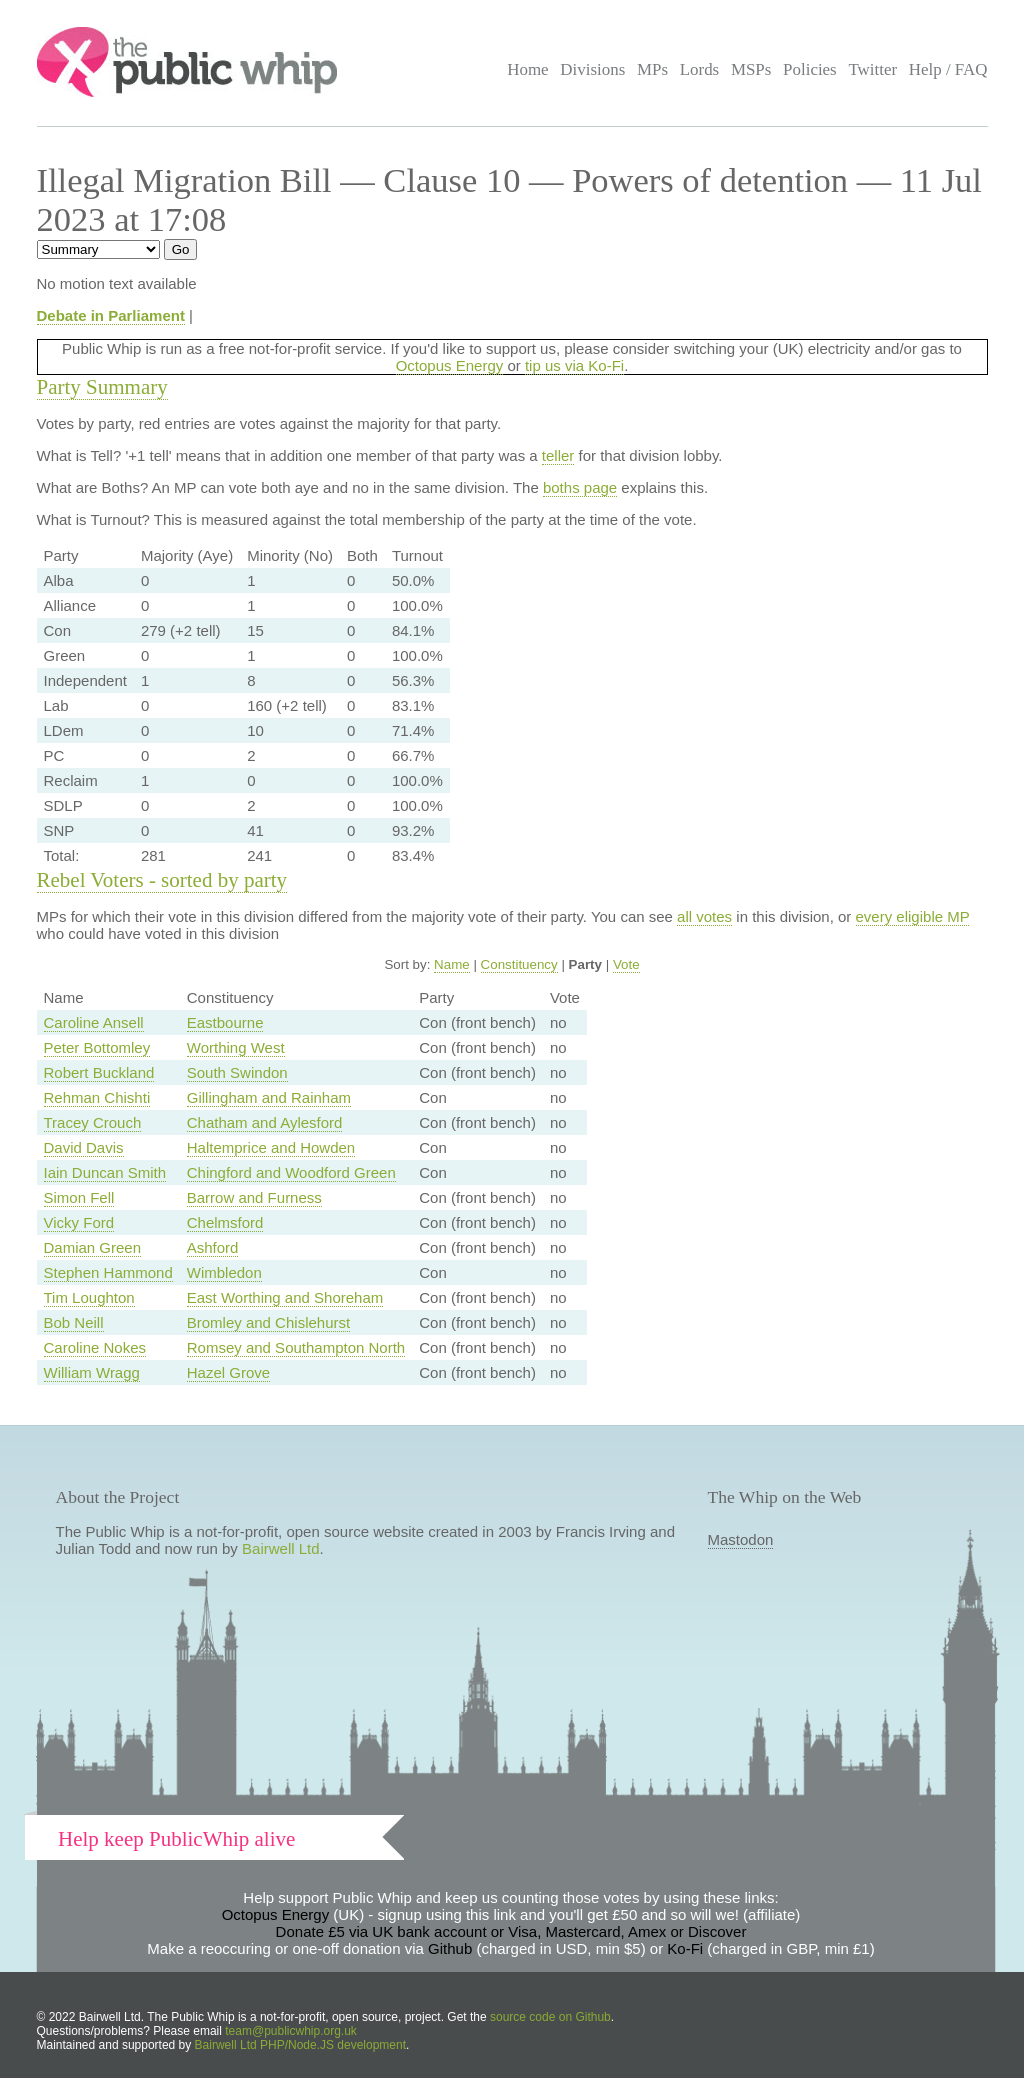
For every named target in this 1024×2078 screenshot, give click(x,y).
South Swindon (237, 1072)
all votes (704, 916)
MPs (652, 69)
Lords (700, 69)
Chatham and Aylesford (265, 1122)
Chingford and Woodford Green (291, 1172)
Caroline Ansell (94, 1022)
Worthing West (236, 1047)
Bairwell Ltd (281, 1548)
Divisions (592, 69)
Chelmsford (225, 1222)
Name (452, 964)
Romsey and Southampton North (296, 1347)
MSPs (751, 69)
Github (450, 1948)
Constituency (519, 964)
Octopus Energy (450, 365)
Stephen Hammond (108, 1272)
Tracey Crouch (93, 1122)
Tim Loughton (89, 1297)
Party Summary (102, 387)
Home (527, 69)
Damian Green (93, 1247)
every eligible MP (913, 916)
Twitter (872, 69)
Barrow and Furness (254, 1197)
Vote (626, 964)
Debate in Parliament (111, 315)
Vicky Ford (79, 1222)
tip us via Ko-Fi (574, 365)
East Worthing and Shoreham (285, 1297)
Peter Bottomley (97, 1047)
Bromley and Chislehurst (268, 1322)
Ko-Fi (685, 1948)
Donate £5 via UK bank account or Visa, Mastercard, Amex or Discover (511, 1931)
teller (558, 455)
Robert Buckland (99, 1072)
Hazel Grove (228, 1372)
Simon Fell (79, 1197)
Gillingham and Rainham (269, 1097)
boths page (580, 487)
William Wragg (92, 1372)
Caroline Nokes (95, 1347)
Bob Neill (74, 1322)
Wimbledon (224, 1272)
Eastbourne (225, 1022)
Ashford (213, 1247)
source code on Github (550, 2017)
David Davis (84, 1147)
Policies (810, 69)
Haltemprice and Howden (271, 1147)
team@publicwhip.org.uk (291, 2031)
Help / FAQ (948, 69)
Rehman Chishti (97, 1097)
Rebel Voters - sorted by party (162, 880)
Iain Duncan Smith (105, 1172)
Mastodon (741, 1539)
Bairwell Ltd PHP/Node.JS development (300, 2045)
